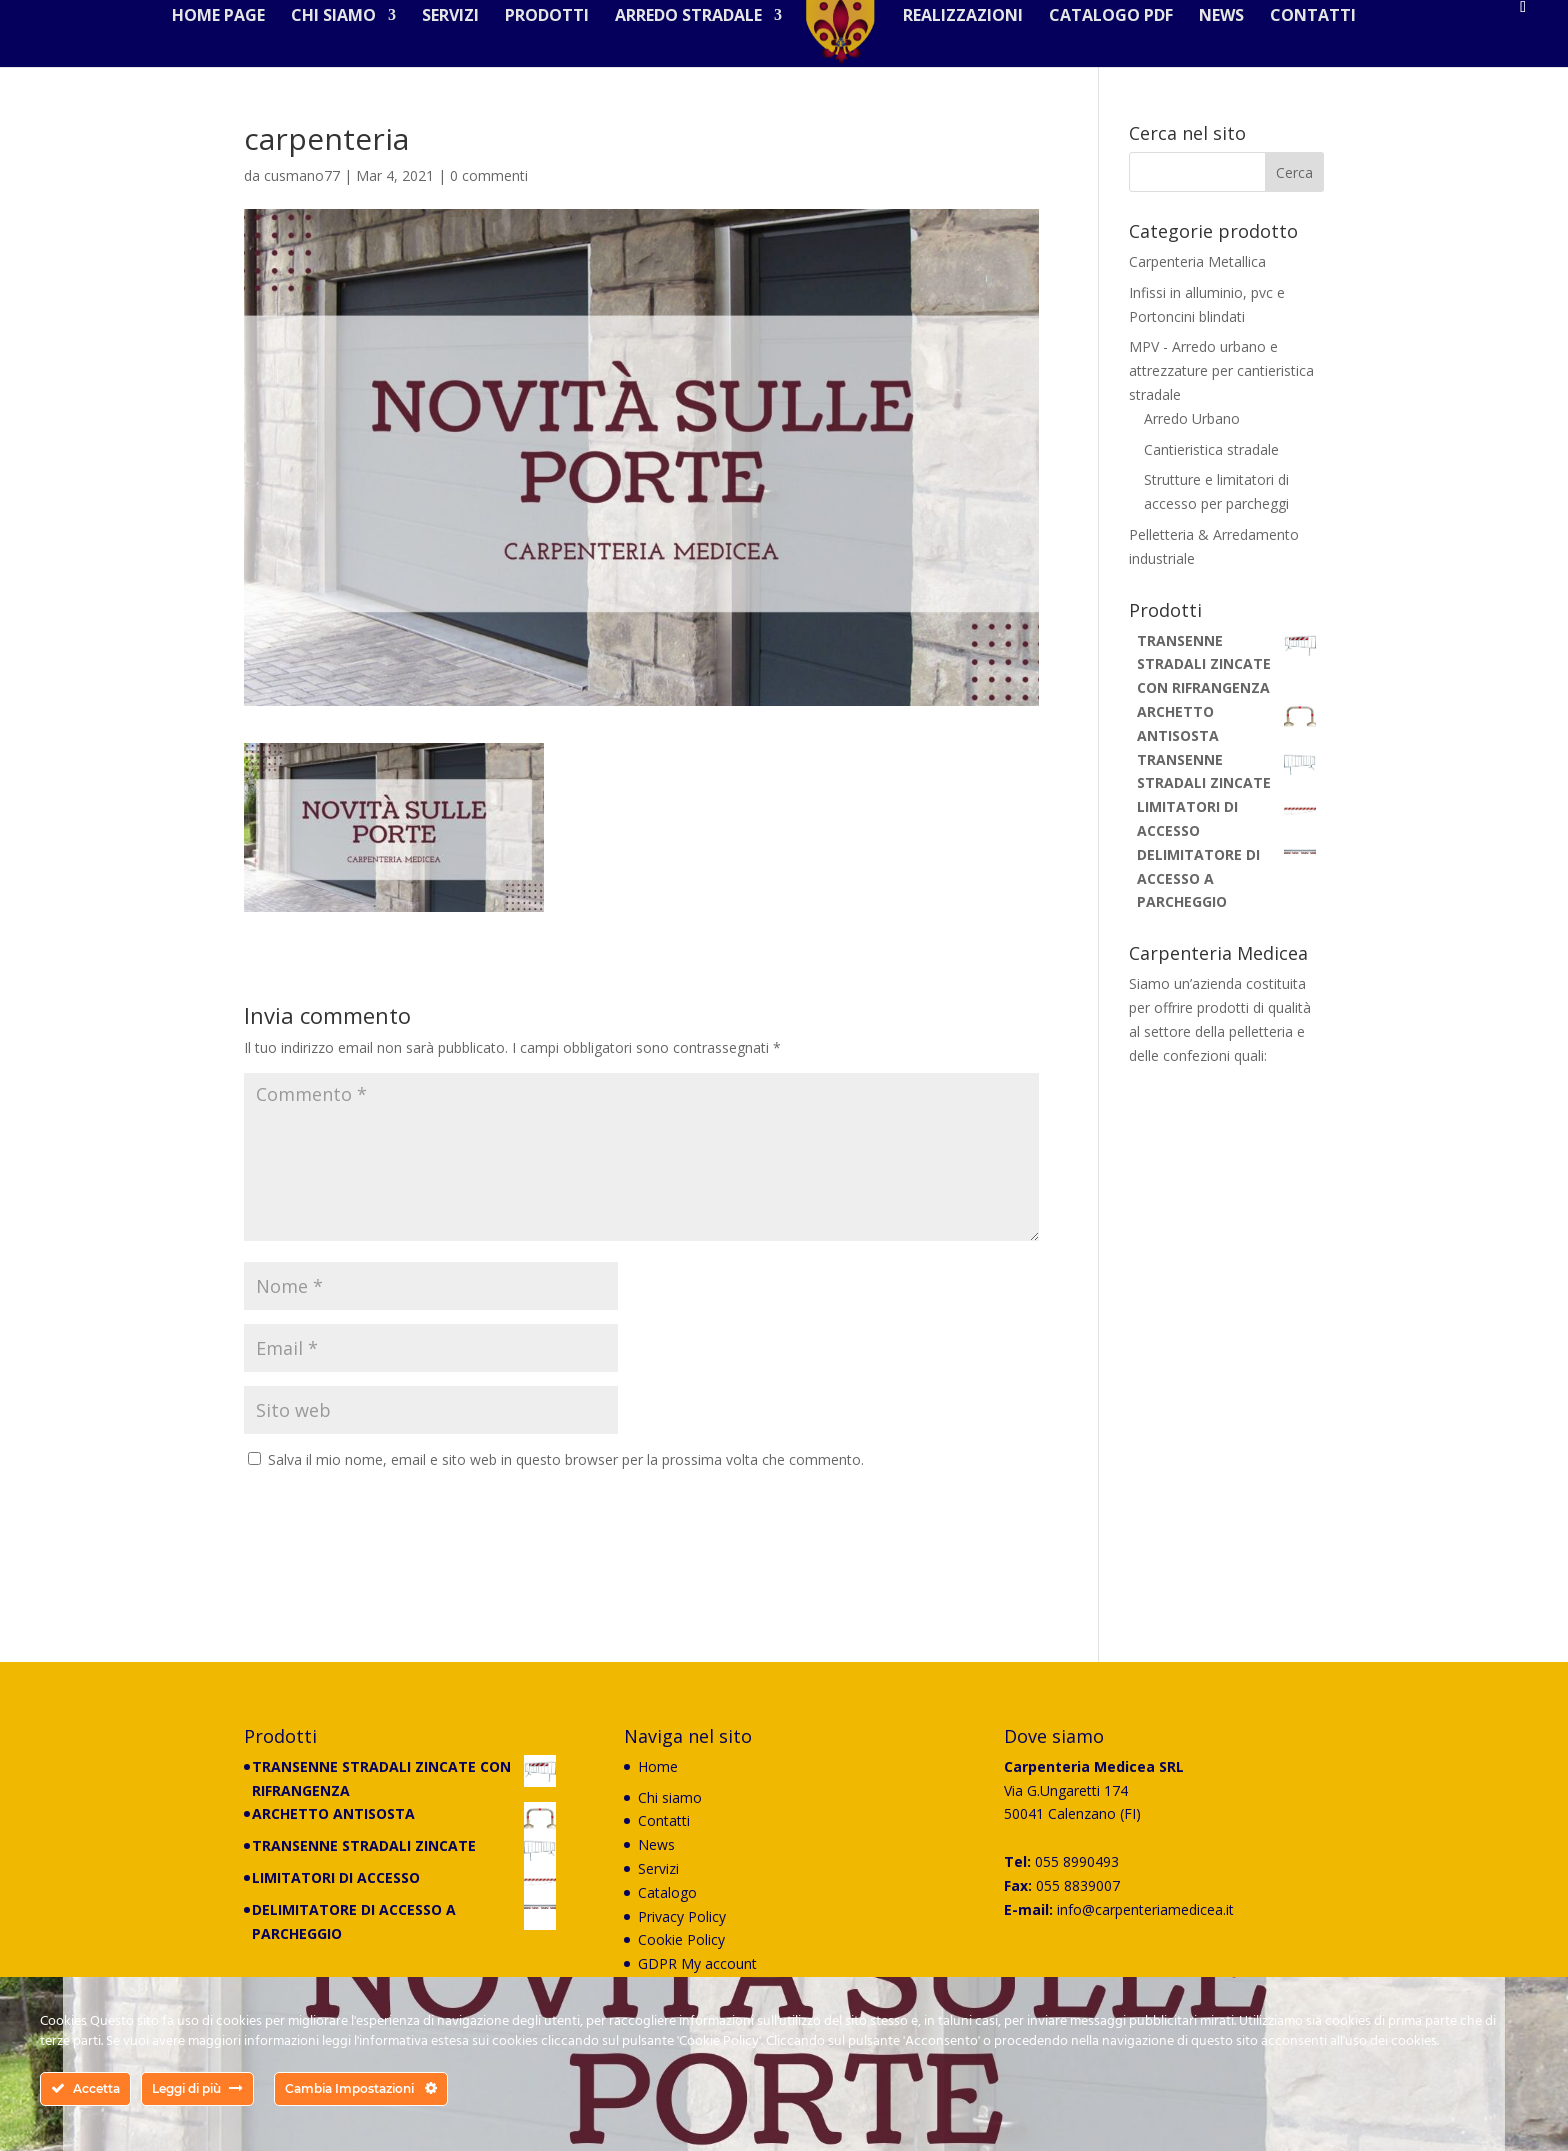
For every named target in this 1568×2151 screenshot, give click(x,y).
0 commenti (489, 189)
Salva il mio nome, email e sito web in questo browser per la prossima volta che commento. (566, 1473)
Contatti (1305, 54)
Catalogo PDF (1103, 54)
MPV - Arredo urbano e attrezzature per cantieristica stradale (1221, 384)
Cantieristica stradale (1211, 463)
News (1213, 54)
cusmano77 (302, 189)
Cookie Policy (681, 1953)
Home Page (226, 54)
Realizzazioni (955, 54)
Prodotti (555, 54)
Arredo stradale (696, 54)
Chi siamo (341, 54)
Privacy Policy (682, 1930)
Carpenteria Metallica (1197, 275)
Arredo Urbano (1192, 432)
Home (658, 1780)
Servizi (458, 54)
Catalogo (667, 1906)
